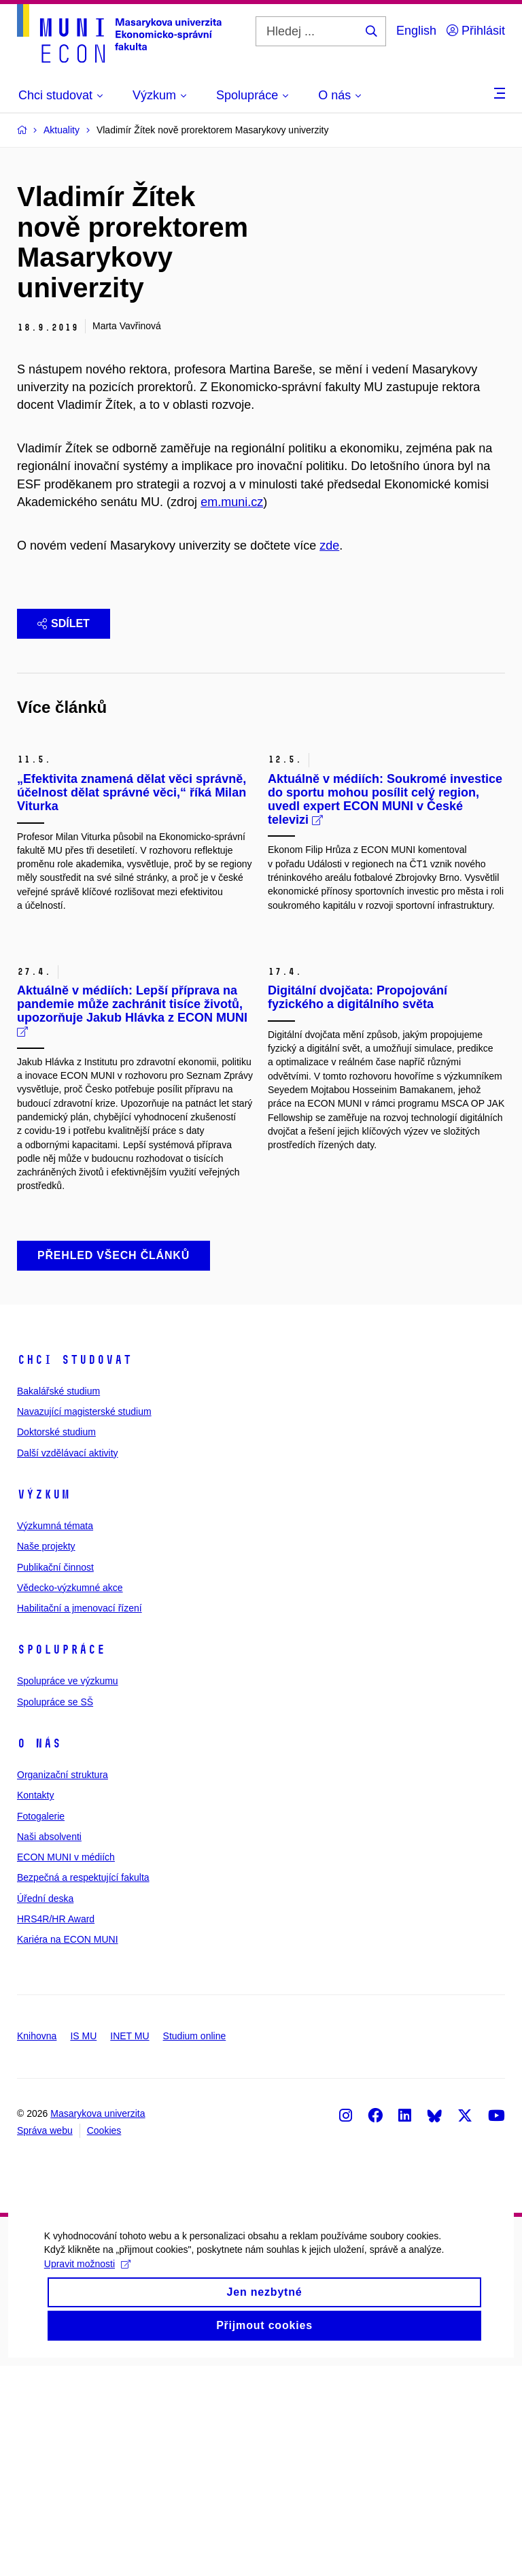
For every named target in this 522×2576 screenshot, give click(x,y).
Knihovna (36, 2246)
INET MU (129, 2246)
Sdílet (63, 623)
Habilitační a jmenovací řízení (79, 1818)
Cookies (104, 2340)
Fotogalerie (41, 2026)
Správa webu (45, 2340)
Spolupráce (61, 1860)
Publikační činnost (55, 1777)
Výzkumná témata (55, 1735)
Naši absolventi (49, 2046)
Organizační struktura (62, 1984)
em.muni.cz (232, 502)
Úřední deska (45, 2108)
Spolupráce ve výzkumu (67, 1891)
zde (329, 545)
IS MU (83, 2246)
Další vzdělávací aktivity (67, 1663)
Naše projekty (46, 1756)
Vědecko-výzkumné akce (70, 1797)
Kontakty (35, 2005)
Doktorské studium (56, 1642)
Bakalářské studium (58, 1601)
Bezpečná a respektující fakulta (83, 2088)
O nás (39, 1953)
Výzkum (43, 1704)
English (416, 30)
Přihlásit (476, 30)
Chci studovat (74, 1569)
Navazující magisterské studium (84, 1621)
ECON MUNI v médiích (66, 2067)
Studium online (194, 2246)
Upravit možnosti (84, 2494)
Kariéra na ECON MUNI (67, 2150)
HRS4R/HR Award (55, 2129)
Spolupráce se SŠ (55, 1912)
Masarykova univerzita (97, 2323)
